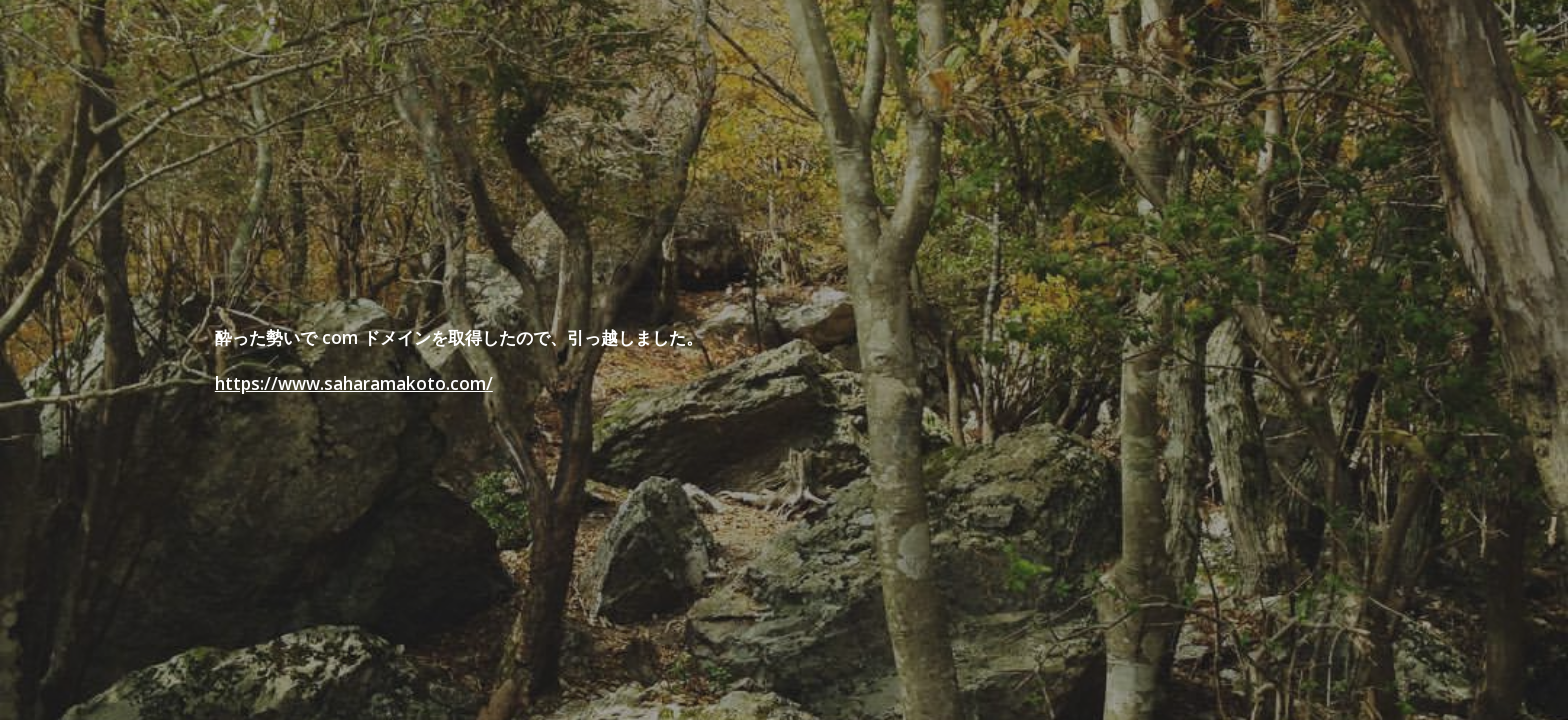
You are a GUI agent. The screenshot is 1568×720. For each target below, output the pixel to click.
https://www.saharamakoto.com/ (354, 383)
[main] (685, 360)
